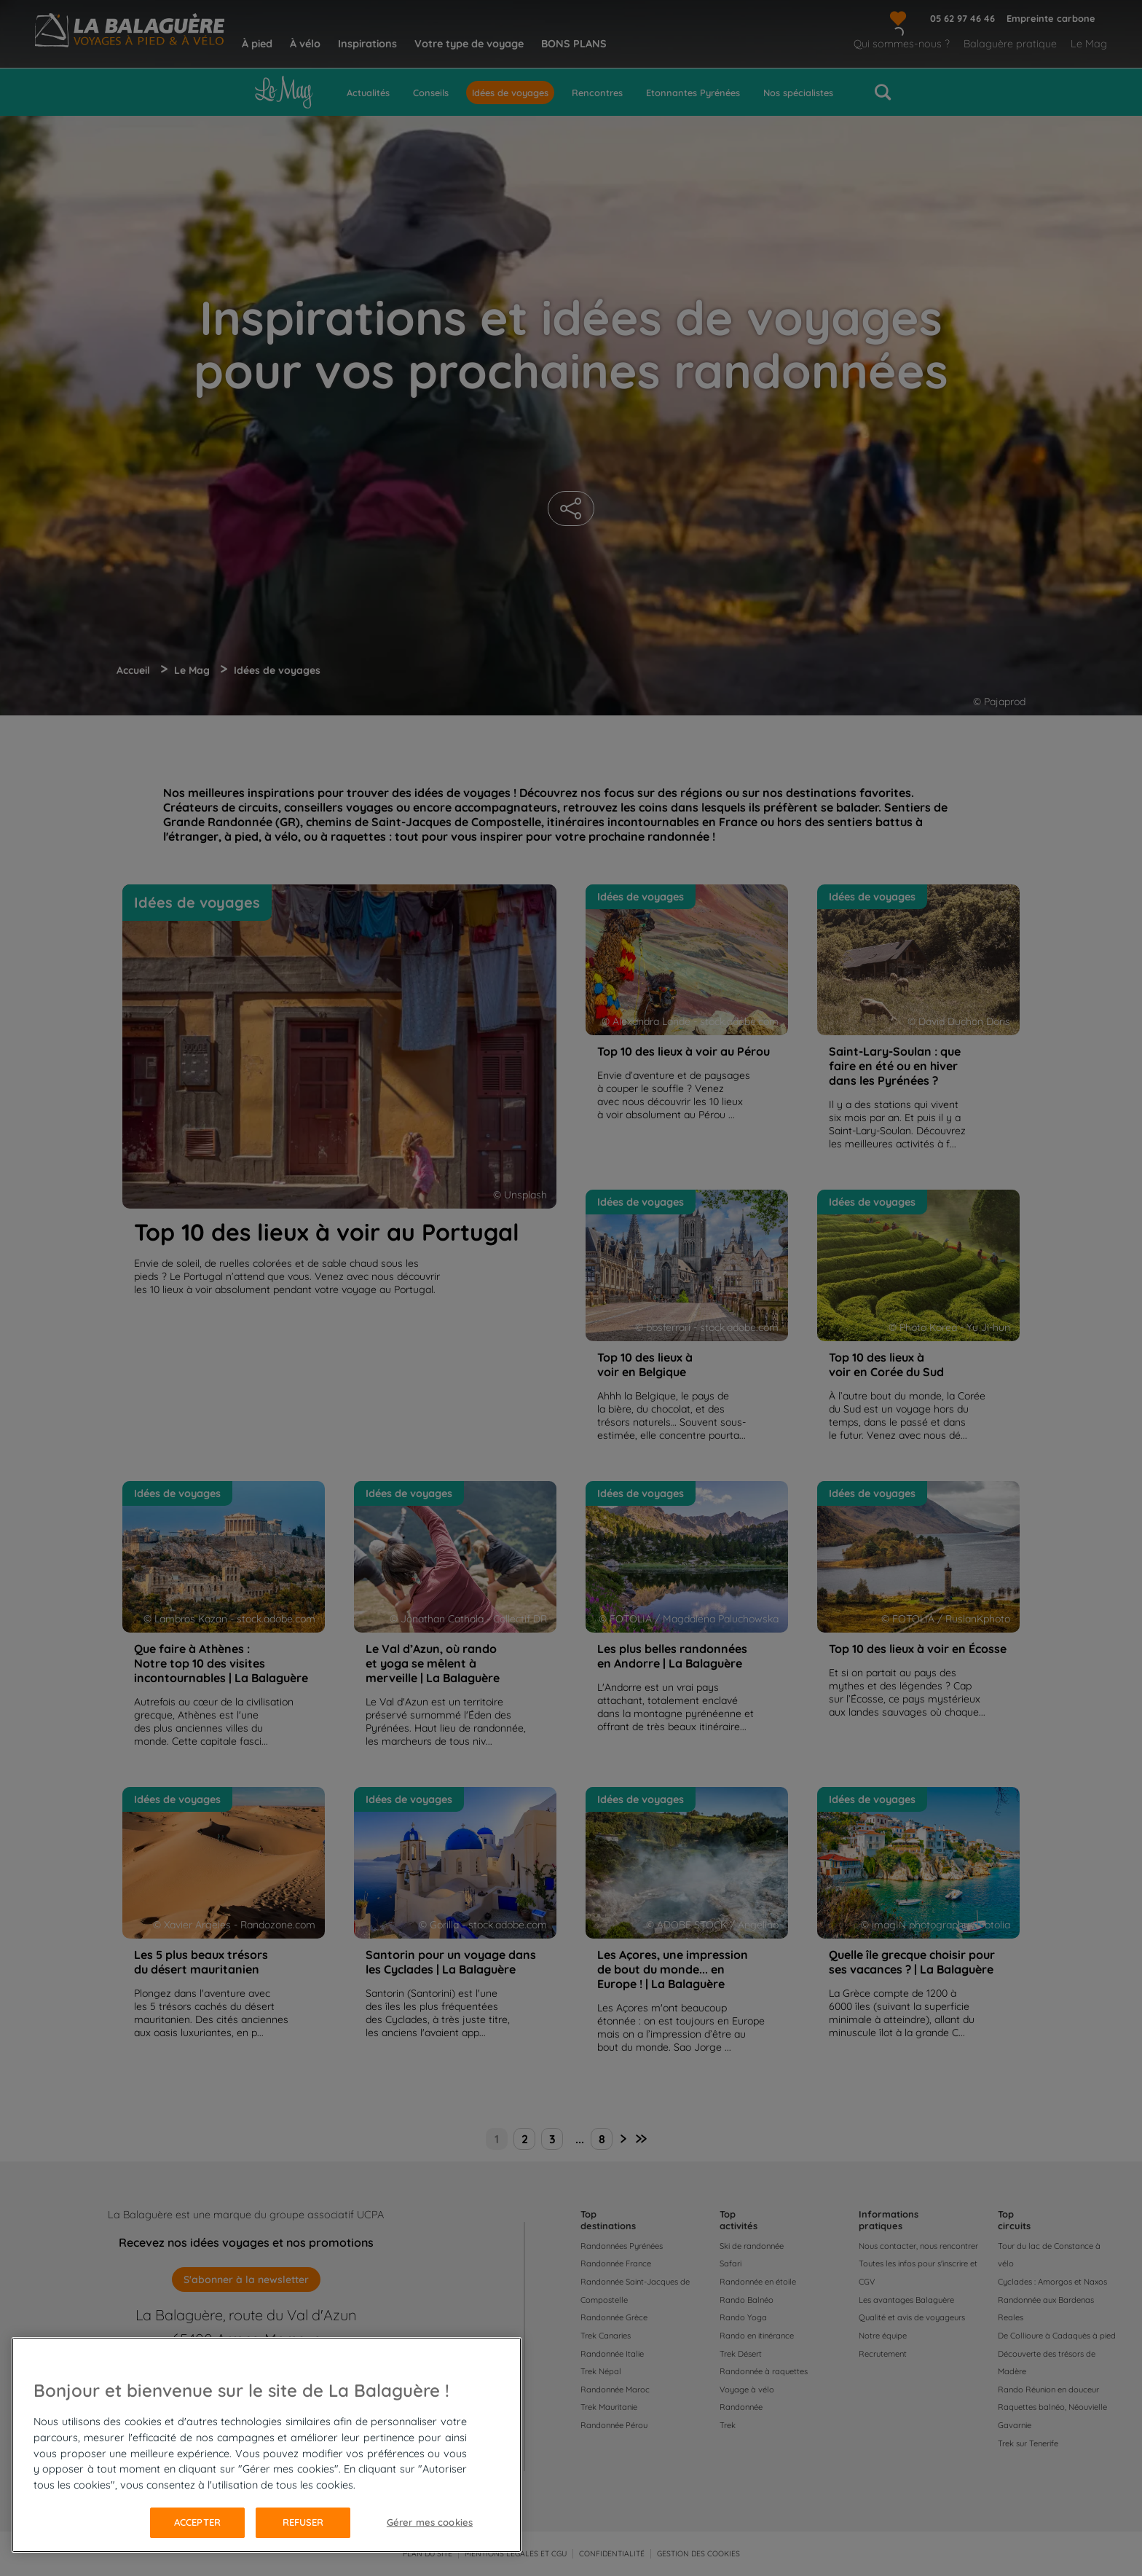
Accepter (197, 2522)
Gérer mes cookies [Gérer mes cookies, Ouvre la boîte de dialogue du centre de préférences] (430, 2522)
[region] (266, 2445)
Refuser (303, 2522)
